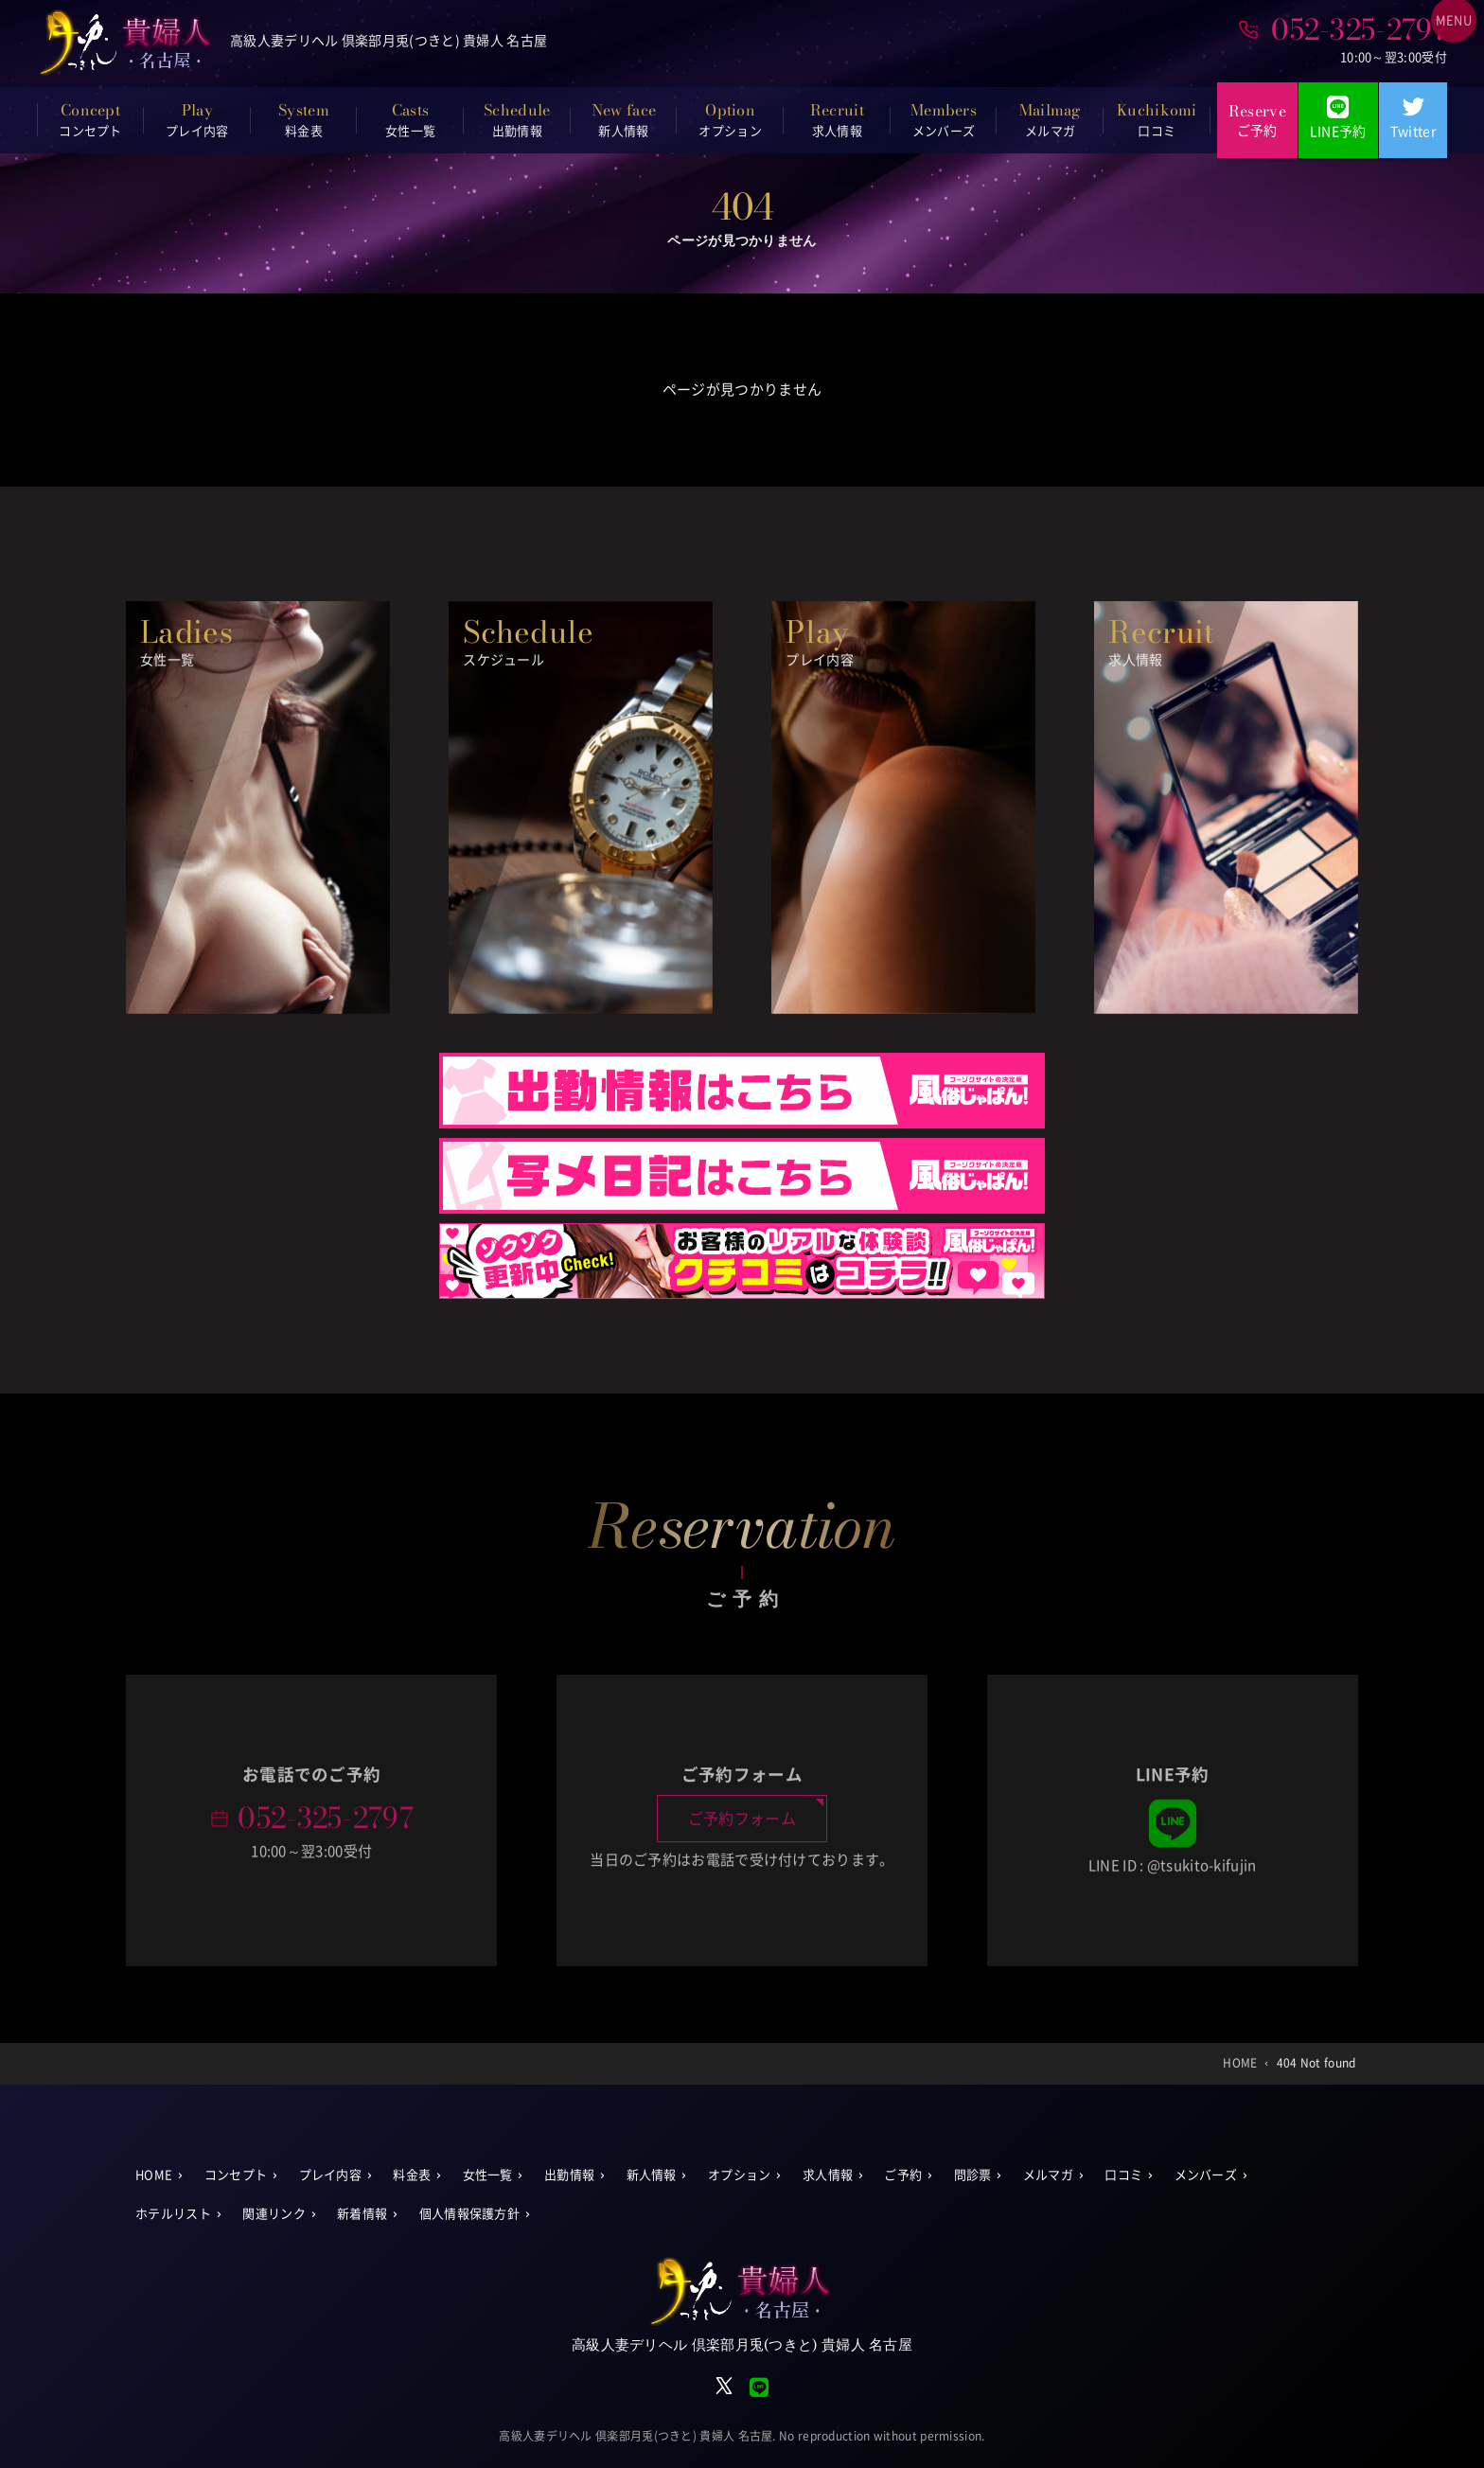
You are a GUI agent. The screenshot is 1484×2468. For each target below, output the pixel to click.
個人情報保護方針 (469, 2214)
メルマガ (1048, 2175)
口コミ (1123, 2175)
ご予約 (903, 2175)
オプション (739, 2175)
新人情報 (652, 2175)
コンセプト (236, 2175)
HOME (153, 2175)
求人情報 (828, 2175)
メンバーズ (1206, 2175)
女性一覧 (488, 2175)
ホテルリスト (173, 2214)
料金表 (412, 2175)
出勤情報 (569, 2175)
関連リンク (274, 2214)
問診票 (973, 2175)
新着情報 (362, 2214)
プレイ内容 (330, 2175)
